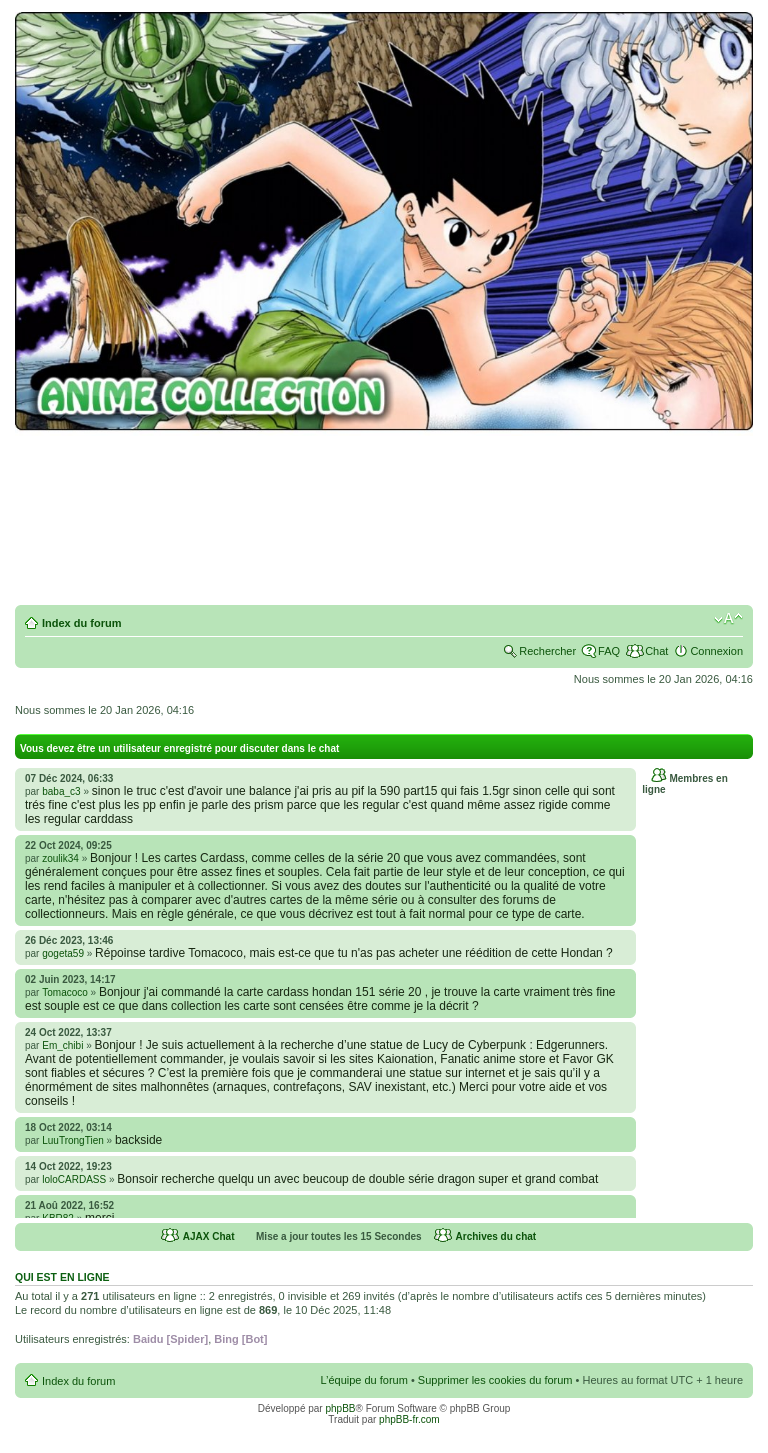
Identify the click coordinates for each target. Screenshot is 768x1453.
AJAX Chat (209, 1236)
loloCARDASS (74, 1179)
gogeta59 (63, 953)
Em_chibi (62, 1045)
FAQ (609, 651)
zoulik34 (60, 858)
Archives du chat (496, 1236)
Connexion (716, 651)
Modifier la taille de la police (728, 619)
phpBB (340, 1408)
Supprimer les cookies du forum (495, 1380)
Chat (656, 651)
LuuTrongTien (73, 1140)
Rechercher (547, 651)
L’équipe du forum (363, 1380)
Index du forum (81, 623)
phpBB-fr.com (409, 1419)
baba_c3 (61, 791)
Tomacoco (65, 992)
